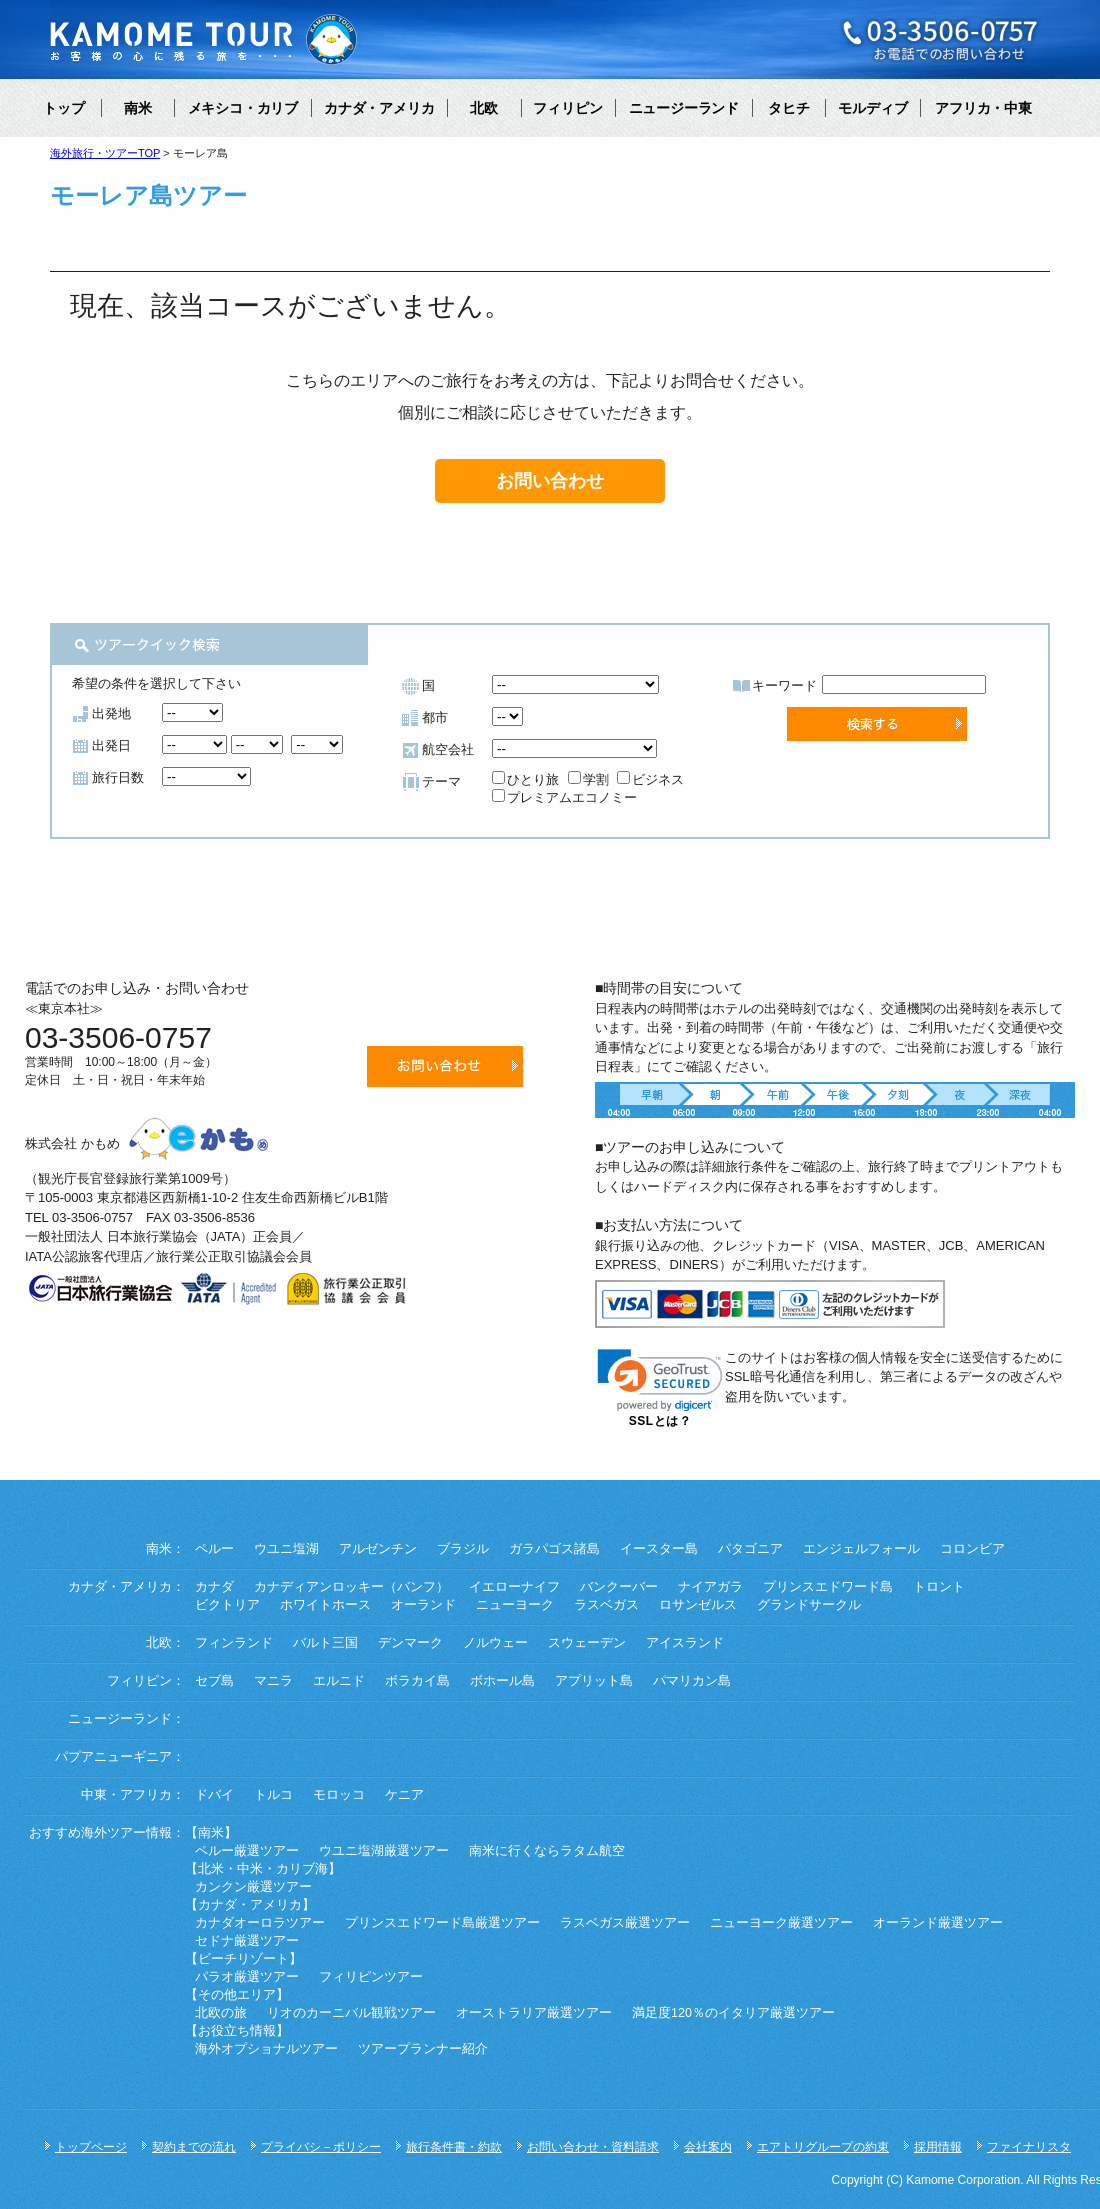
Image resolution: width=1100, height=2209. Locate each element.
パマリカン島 (692, 1681)
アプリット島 (594, 1681)
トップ (64, 108)
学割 (588, 779)
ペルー (214, 1549)
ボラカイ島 (417, 1681)
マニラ (273, 1681)
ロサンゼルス (698, 1605)
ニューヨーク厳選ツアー (781, 1923)
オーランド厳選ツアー (938, 1923)
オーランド (423, 1605)
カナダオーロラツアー (260, 1923)
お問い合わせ (550, 481)
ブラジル (463, 1549)
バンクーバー (619, 1587)
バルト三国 (325, 1643)
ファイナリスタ (1029, 2147)
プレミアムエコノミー (564, 797)
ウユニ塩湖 (286, 1549)
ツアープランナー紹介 (423, 2049)
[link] (660, 1380)
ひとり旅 (525, 779)
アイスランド (685, 1643)
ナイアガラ (710, 1587)
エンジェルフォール (861, 1549)
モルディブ (873, 108)
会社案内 (708, 2147)
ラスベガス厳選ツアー (625, 1923)
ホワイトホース (325, 1605)
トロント (939, 1587)
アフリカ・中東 (983, 108)
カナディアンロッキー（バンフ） (351, 1587)
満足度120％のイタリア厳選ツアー (733, 2013)
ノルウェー (495, 1643)
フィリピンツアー (371, 1977)
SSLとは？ (660, 1421)
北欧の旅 (221, 2013)
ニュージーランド (684, 108)
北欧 (484, 108)
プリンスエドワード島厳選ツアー (442, 1923)
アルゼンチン (378, 1549)
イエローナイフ (514, 1587)
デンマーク (410, 1643)
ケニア (404, 1795)
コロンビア (972, 1549)
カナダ (214, 1587)
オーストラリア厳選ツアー (534, 2013)
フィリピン (568, 108)
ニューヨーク (515, 1605)
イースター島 (659, 1549)
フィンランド (234, 1643)
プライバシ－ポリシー (321, 2147)
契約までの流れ (194, 2147)
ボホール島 (502, 1681)
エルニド (339, 1681)
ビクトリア (227, 1605)
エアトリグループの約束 (823, 2147)
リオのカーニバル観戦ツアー (351, 2013)
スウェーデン (587, 1643)
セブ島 (214, 1681)
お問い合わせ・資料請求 (593, 2147)
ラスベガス (606, 1605)
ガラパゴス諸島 (554, 1549)
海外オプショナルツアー (266, 2049)
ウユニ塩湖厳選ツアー (384, 1851)
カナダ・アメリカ (379, 108)
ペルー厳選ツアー (247, 1851)
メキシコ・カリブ (243, 108)
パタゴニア (750, 1549)
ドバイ (214, 1795)
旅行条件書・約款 (454, 2147)
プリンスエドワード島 (828, 1587)
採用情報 (938, 2147)
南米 (138, 108)
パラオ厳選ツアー (247, 1977)
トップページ (91, 2147)
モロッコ (339, 1795)
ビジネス (650, 779)
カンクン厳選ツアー (253, 1887)
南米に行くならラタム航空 (547, 1851)
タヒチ (789, 108)
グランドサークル (809, 1605)
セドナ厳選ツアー (247, 1941)
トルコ (273, 1795)
